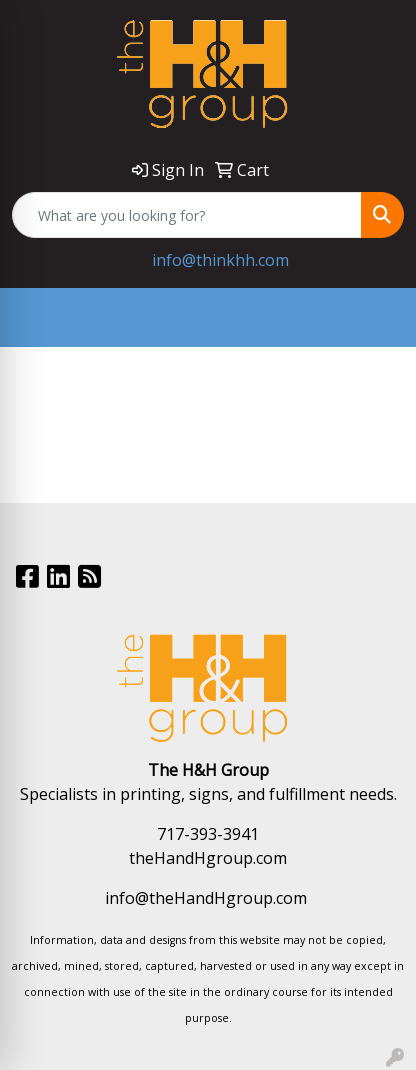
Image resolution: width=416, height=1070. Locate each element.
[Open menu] (376, 318)
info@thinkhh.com (220, 260)
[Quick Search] (187, 215)
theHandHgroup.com (208, 858)
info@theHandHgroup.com (206, 898)
